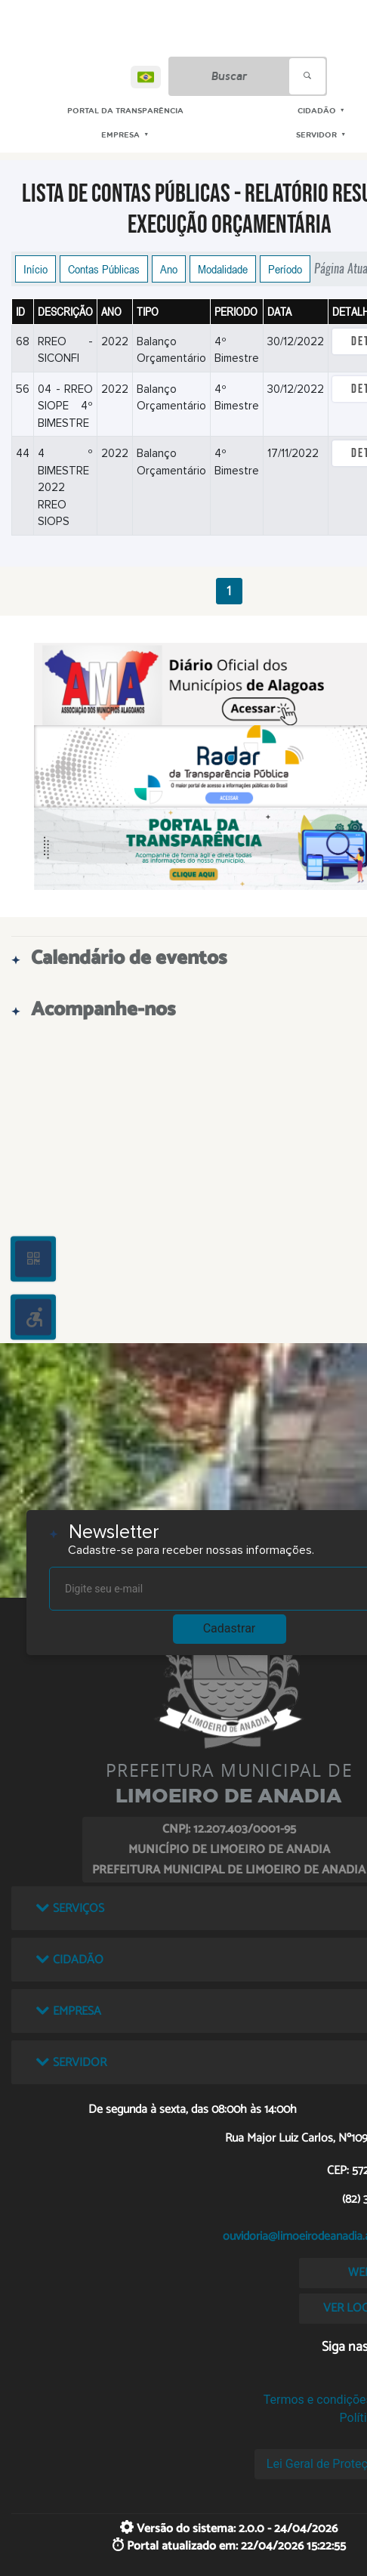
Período (285, 268)
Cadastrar (229, 1628)
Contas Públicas (104, 268)
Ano (168, 268)
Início (35, 268)
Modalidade (223, 268)
